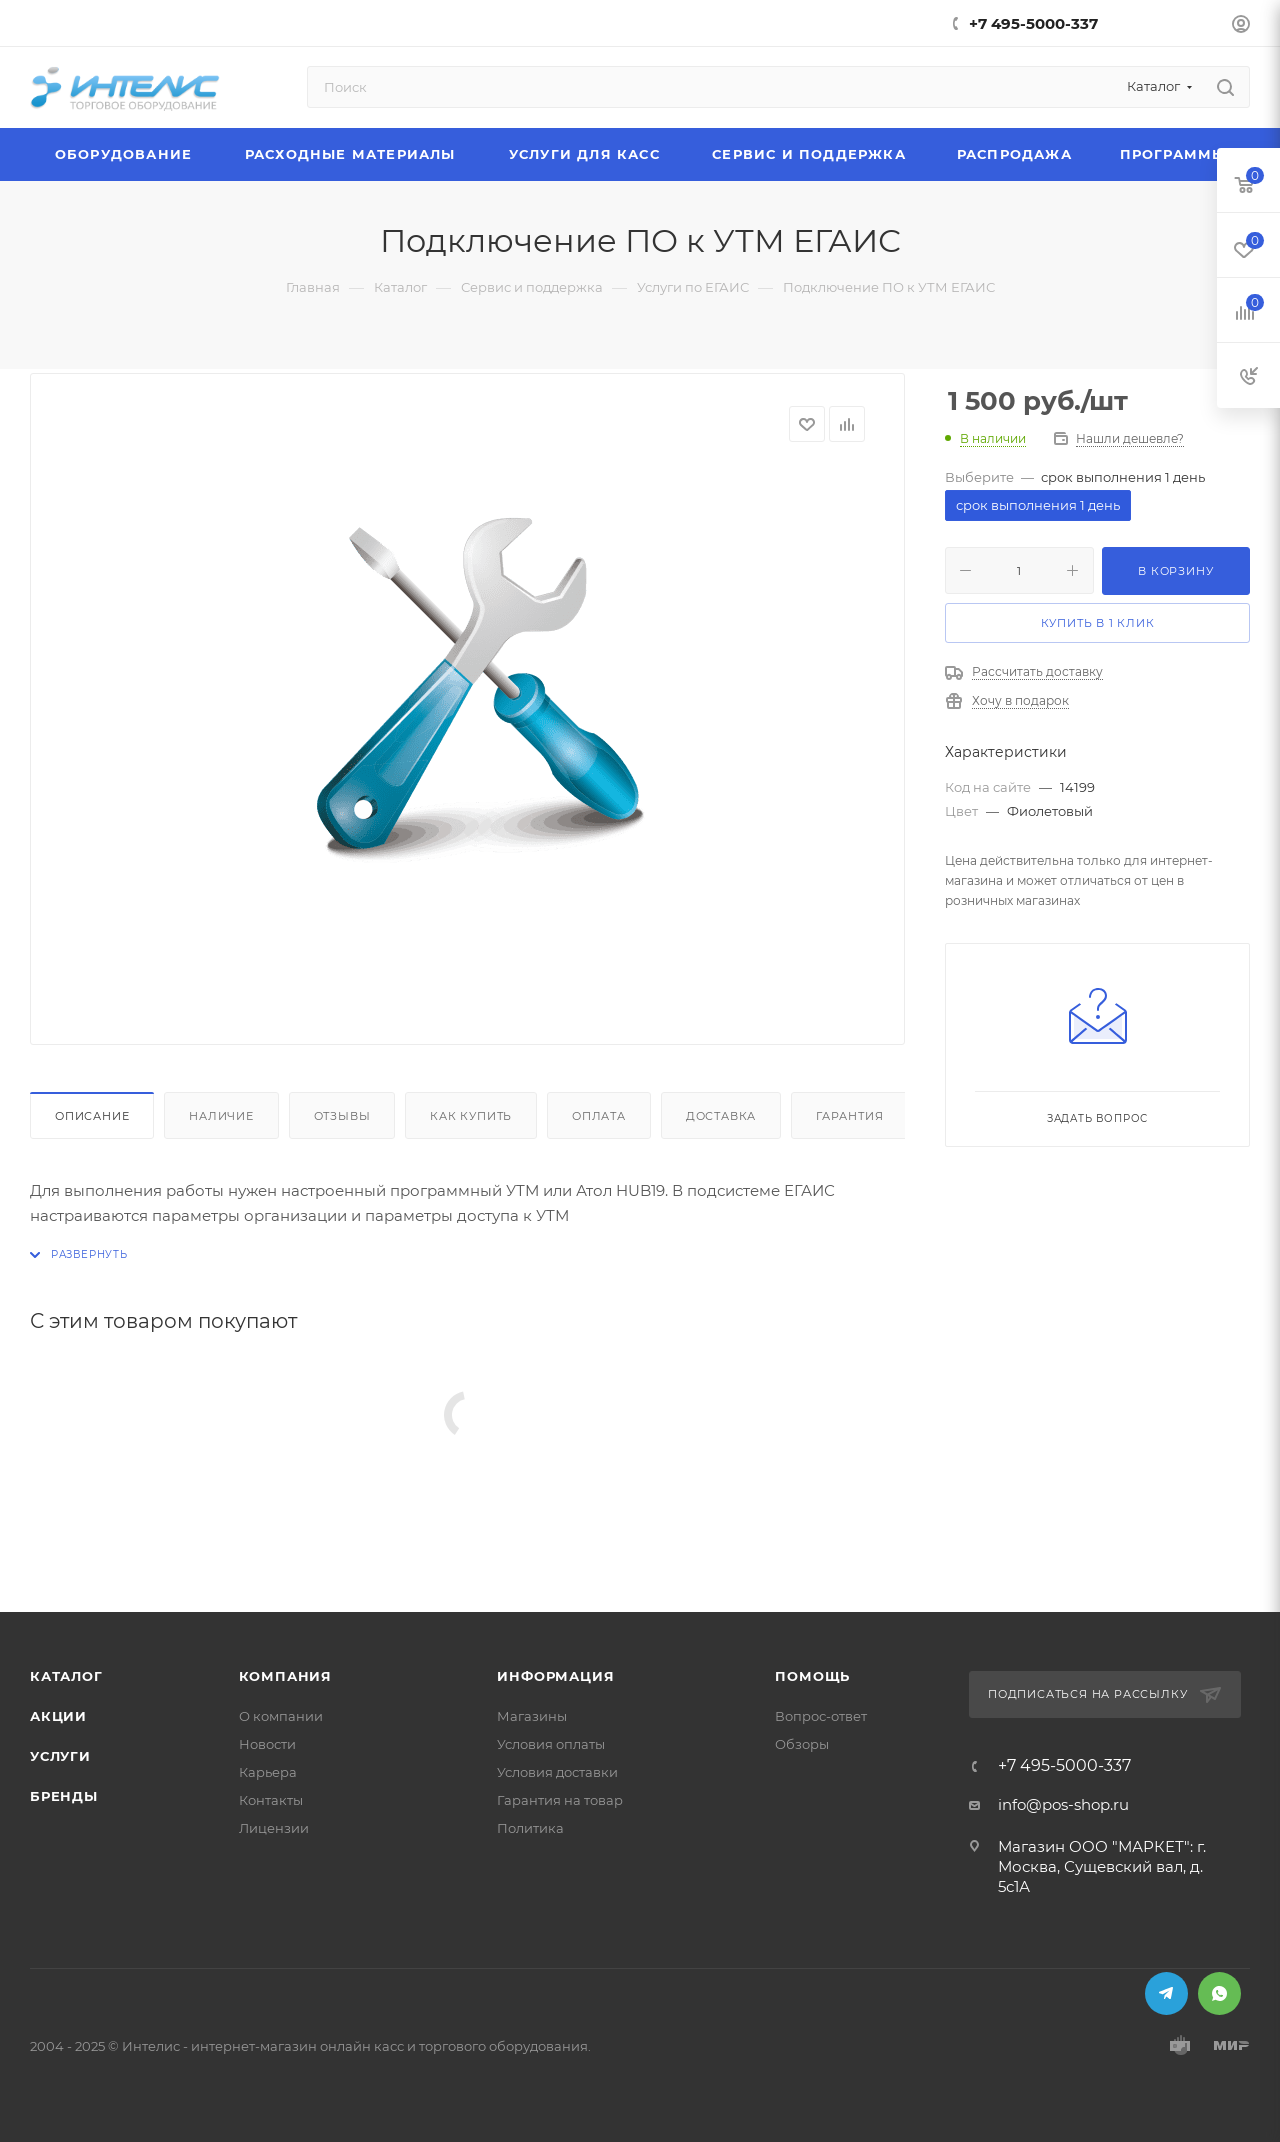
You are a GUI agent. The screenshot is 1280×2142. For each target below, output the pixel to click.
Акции (58, 1716)
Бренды (64, 1796)
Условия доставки (557, 1772)
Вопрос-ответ (821, 1716)
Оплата (599, 1116)
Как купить (471, 1116)
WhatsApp (1219, 1993)
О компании (281, 1716)
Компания (285, 1676)
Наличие (221, 1116)
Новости (267, 1744)
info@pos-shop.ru (1063, 1804)
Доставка (721, 1116)
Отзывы (342, 1116)
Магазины (532, 1716)
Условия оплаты (551, 1744)
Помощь (812, 1676)
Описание (92, 1116)
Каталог (66, 1676)
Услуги (60, 1756)
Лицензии (274, 1828)
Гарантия (849, 1116)
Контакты (271, 1800)
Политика (530, 1828)
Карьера (268, 1772)
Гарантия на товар (560, 1800)
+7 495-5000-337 (1033, 23)
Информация (555, 1676)
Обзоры (802, 1744)
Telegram (1166, 1993)
